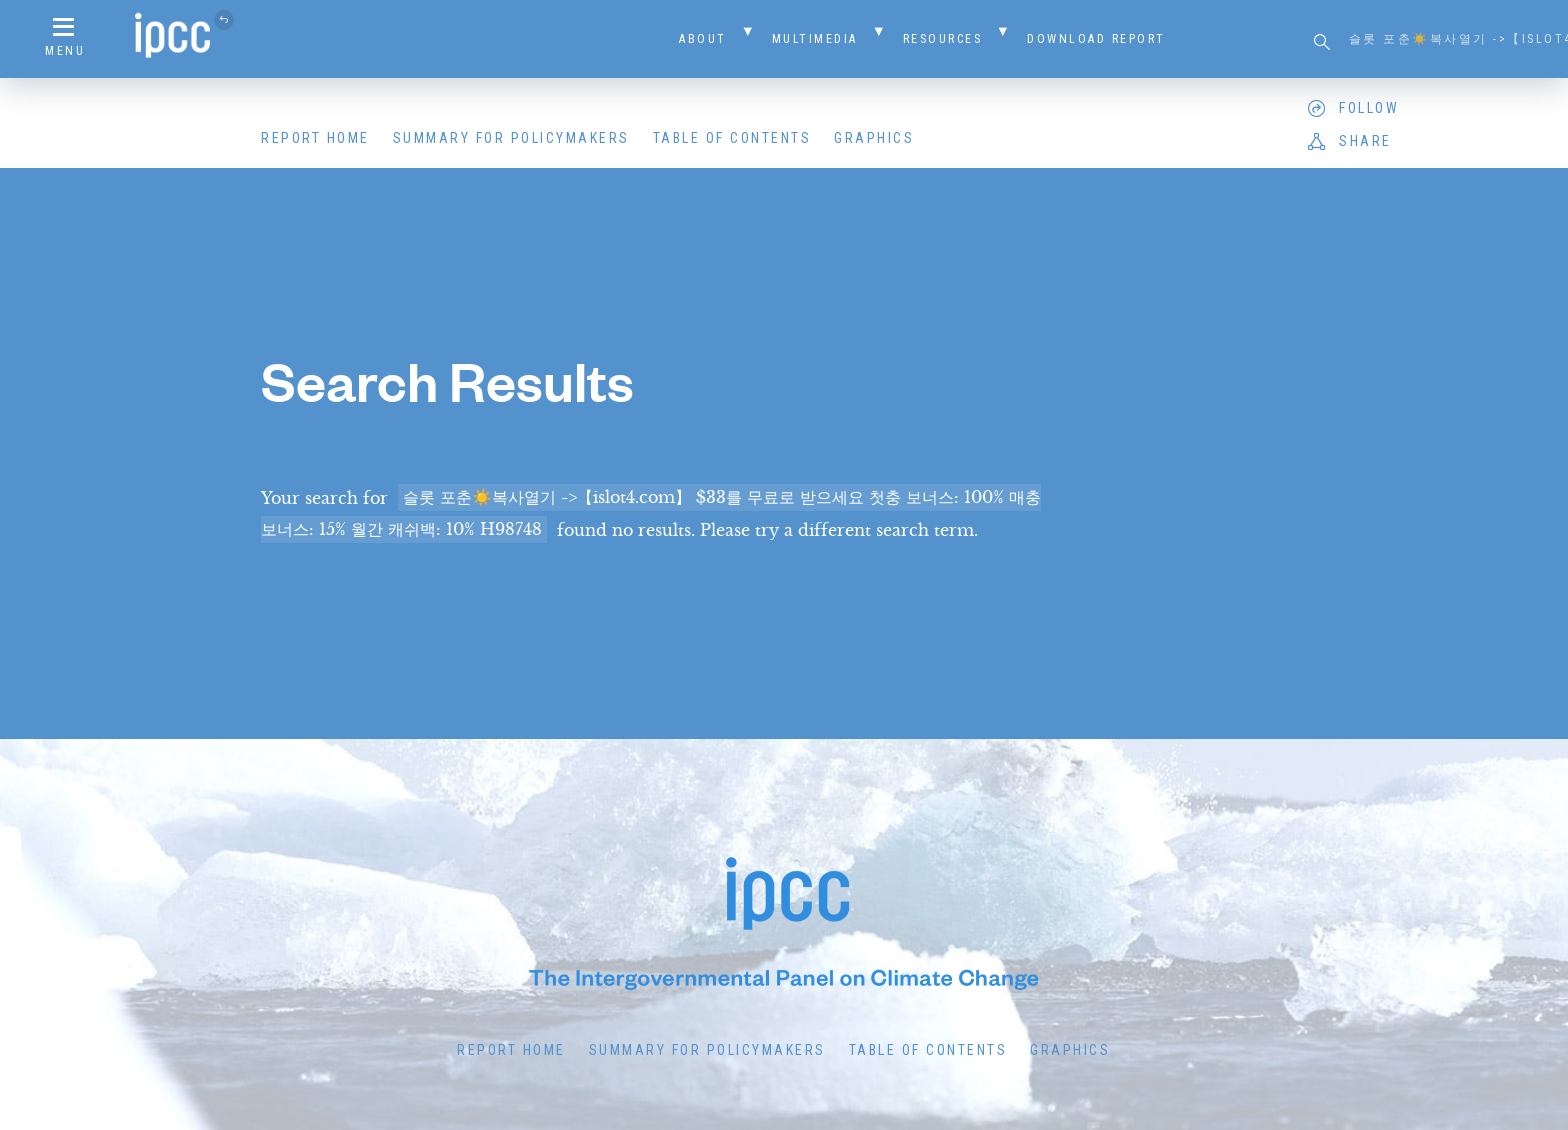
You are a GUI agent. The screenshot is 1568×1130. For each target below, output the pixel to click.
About (703, 39)
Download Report (1096, 39)
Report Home (315, 138)
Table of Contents (732, 138)
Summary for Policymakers (511, 138)
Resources (943, 39)
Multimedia (815, 39)
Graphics (874, 138)
